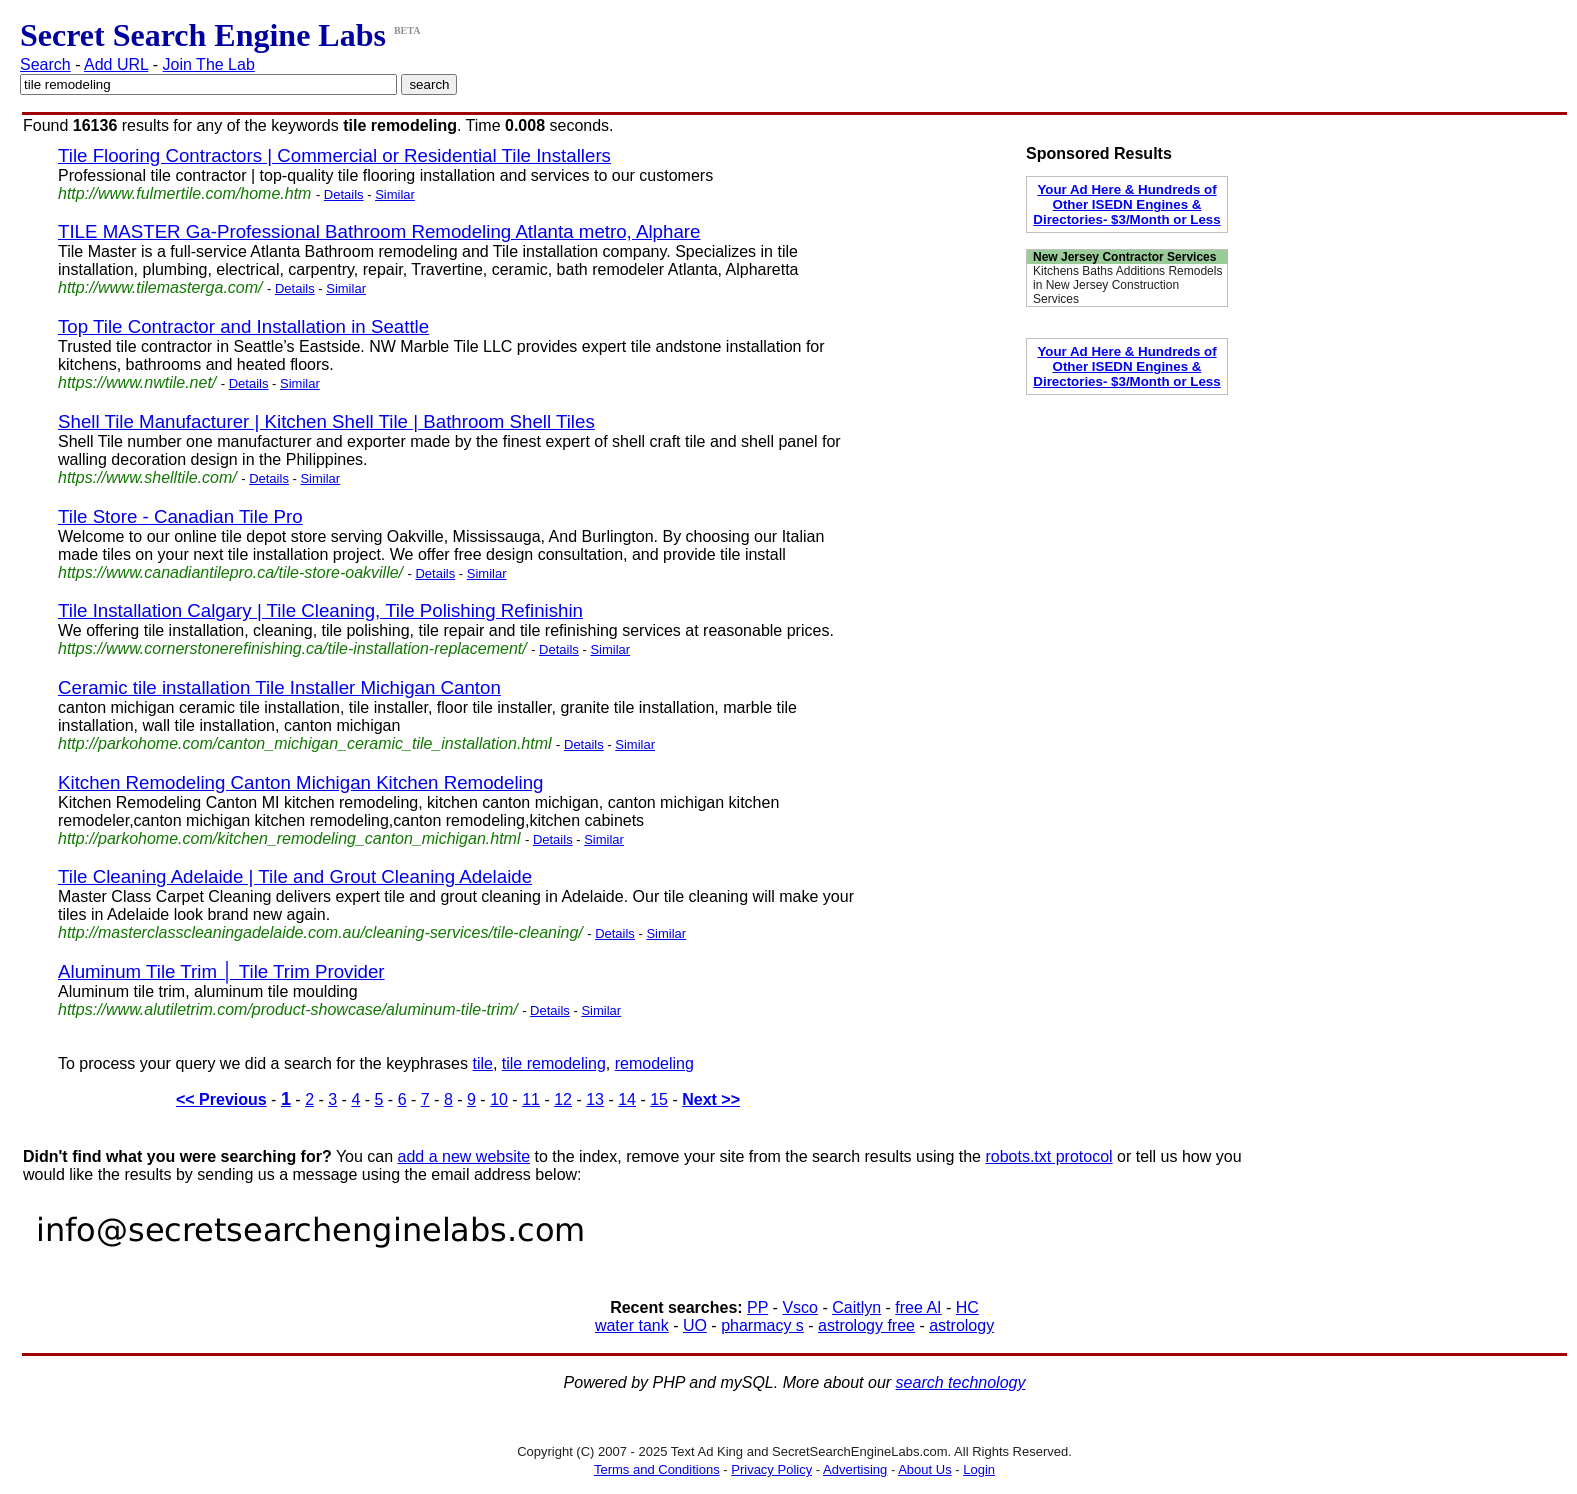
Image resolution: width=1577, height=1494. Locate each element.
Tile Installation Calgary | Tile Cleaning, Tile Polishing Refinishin (320, 610)
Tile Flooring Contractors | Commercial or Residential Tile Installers (334, 155)
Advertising (855, 1469)
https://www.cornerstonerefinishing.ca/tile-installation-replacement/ (292, 648)
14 (627, 1099)
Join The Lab (209, 64)
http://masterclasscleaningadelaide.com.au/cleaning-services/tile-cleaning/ (320, 932)
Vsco (800, 1307)
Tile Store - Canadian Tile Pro (180, 516)
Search (45, 64)
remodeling (654, 1063)
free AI (918, 1307)
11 (531, 1099)
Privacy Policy (771, 1469)
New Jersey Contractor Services (1124, 257)
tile (482, 1063)
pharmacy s (762, 1325)
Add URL (116, 64)
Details (344, 194)
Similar (395, 194)
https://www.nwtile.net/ (137, 382)
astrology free (866, 1325)
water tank (632, 1325)
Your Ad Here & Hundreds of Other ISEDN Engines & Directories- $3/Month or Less (1126, 204)
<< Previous (221, 1099)
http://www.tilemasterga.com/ (160, 287)
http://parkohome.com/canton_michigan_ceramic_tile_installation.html (305, 743)
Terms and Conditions (657, 1469)
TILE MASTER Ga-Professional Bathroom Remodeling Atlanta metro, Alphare (379, 231)
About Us (924, 1469)
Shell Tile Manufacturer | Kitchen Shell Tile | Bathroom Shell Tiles (326, 421)
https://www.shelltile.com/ (147, 477)
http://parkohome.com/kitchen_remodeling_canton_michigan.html (289, 838)
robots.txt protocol (1048, 1156)
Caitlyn (856, 1307)
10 (499, 1099)
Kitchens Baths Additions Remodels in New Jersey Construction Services (1127, 285)
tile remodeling (554, 1063)
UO (695, 1325)
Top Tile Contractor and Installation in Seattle (243, 326)
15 (659, 1099)
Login (979, 1469)
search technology (961, 1382)
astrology (961, 1325)
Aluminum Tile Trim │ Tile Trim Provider (221, 971)
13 (595, 1099)
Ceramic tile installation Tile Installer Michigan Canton (279, 687)
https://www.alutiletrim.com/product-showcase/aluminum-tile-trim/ (288, 1009)
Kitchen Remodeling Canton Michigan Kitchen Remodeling (301, 782)
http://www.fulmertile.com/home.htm (184, 193)
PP (757, 1307)
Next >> (711, 1099)
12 (563, 1099)
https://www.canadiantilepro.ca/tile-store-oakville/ (230, 572)
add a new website (464, 1156)
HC (967, 1307)
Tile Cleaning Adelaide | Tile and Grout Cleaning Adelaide (295, 876)
